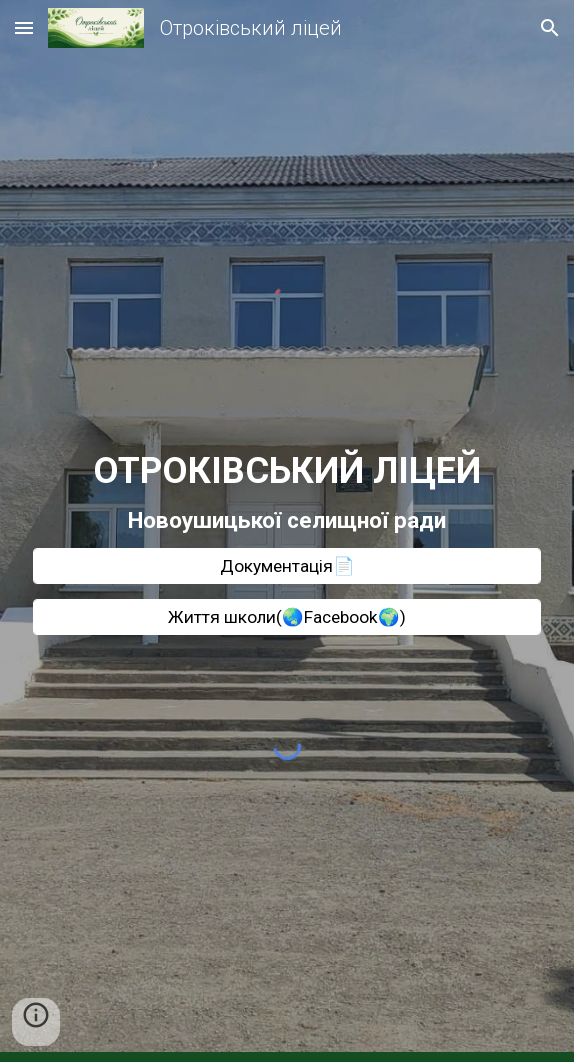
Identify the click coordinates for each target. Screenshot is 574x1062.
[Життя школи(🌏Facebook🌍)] (286, 617)
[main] (286, 492)
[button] (24, 27)
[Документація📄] (286, 566)
